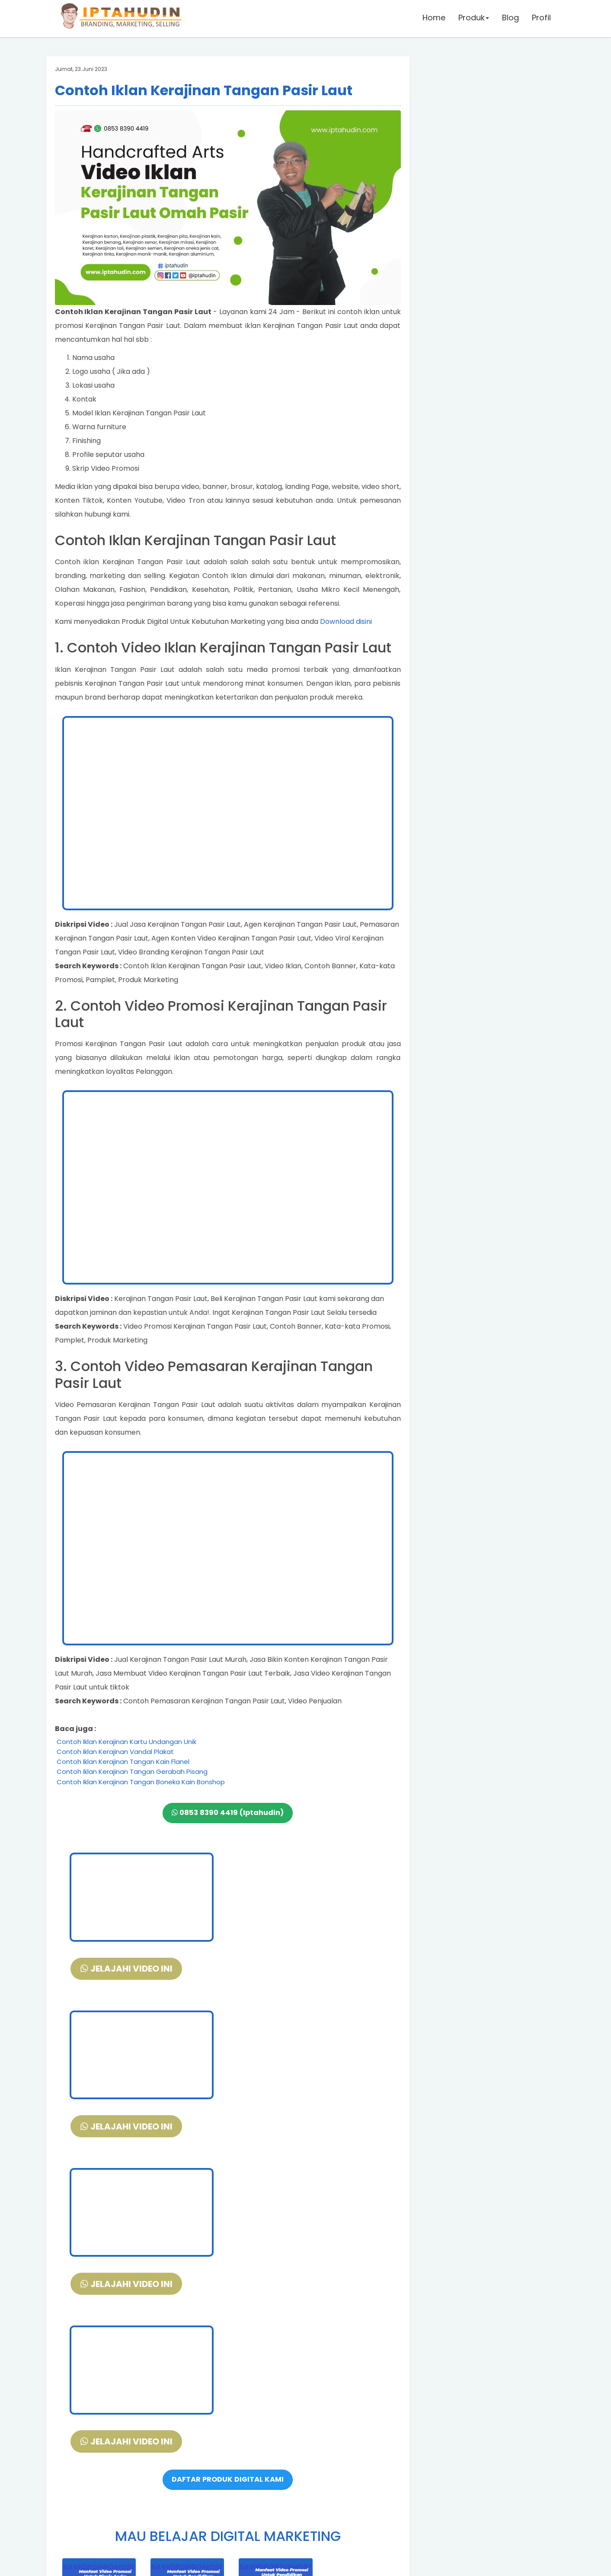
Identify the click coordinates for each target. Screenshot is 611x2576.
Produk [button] (472, 19)
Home (433, 19)
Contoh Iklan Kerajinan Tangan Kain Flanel (123, 1761)
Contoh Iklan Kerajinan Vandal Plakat (115, 1751)
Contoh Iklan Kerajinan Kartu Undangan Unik (126, 1741)
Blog (509, 19)
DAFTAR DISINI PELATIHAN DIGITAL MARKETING (228, 2457)
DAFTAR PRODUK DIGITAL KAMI (227, 2165)
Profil (540, 19)
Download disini (346, 621)
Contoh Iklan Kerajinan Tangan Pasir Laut (203, 90)
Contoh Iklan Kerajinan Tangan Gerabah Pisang (132, 1771)
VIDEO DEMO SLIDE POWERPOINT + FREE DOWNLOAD (228, 2481)
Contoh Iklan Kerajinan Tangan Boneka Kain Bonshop (141, 1781)
